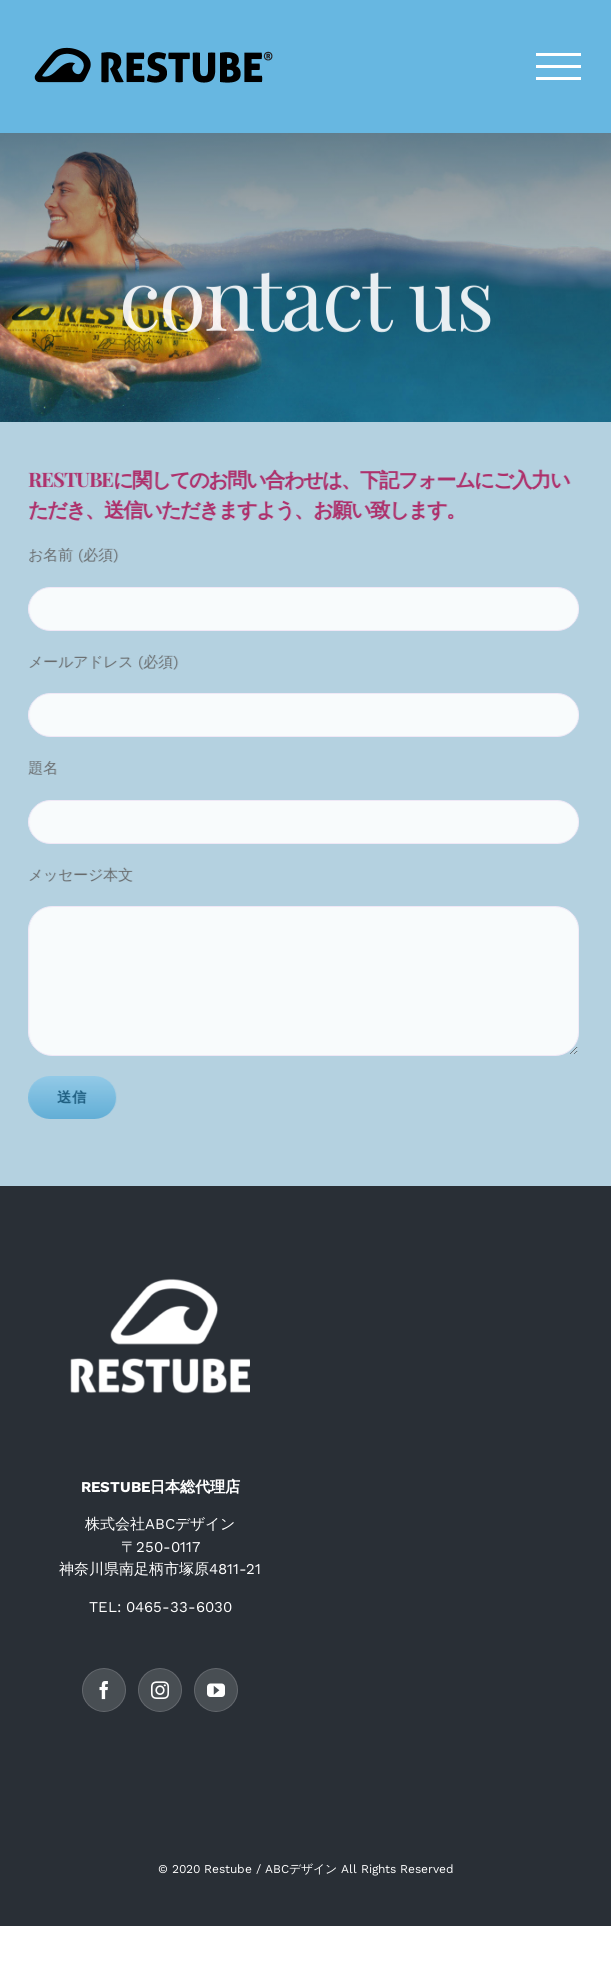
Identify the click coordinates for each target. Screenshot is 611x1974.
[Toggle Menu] (559, 66)
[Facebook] (104, 1690)
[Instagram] (160, 1690)
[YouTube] (216, 1690)
